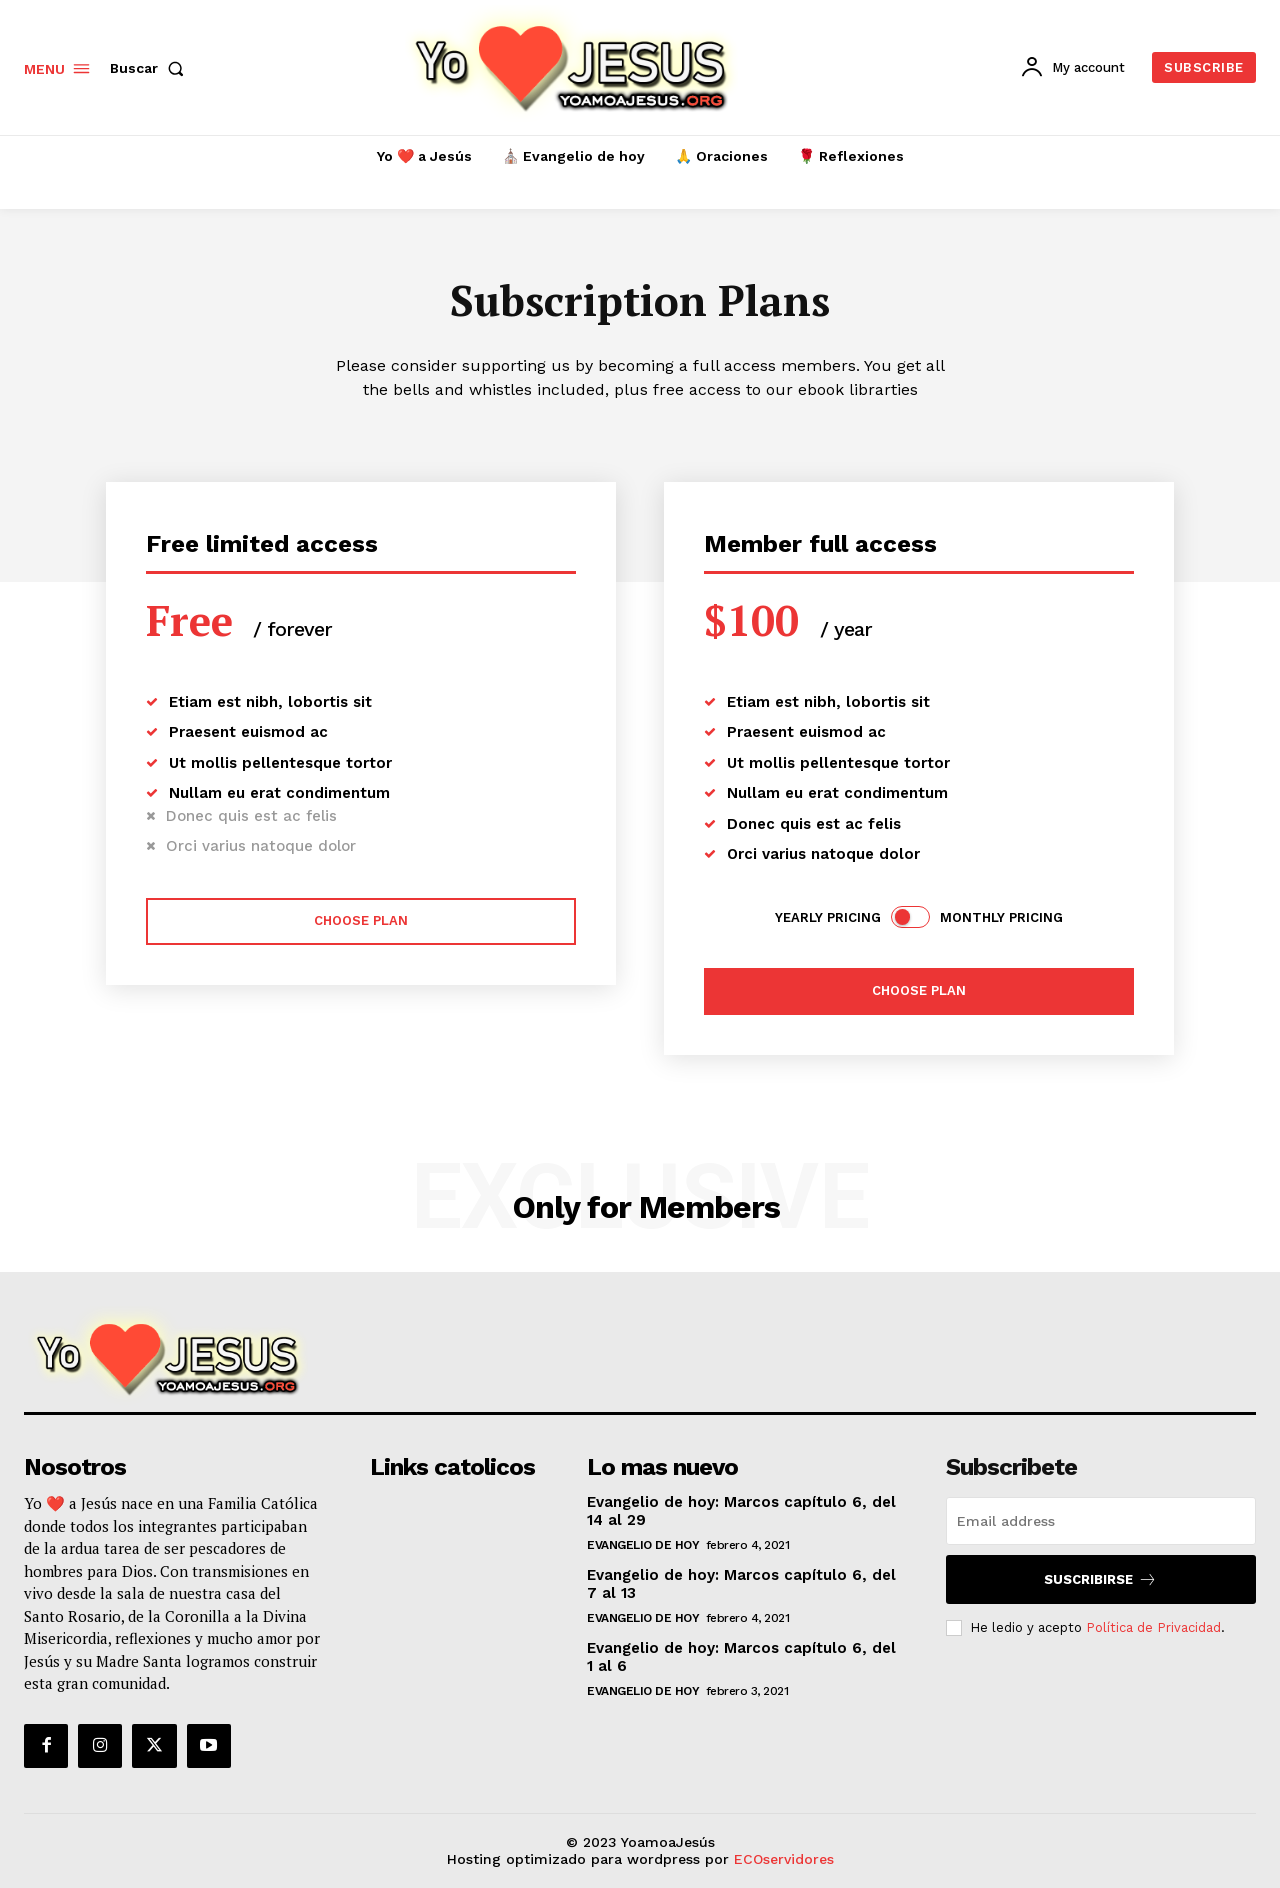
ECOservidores (784, 1859)
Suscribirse (1100, 1579)
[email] (1101, 1521)
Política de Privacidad (1153, 1626)
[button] (151, 68)
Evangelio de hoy (643, 1545)
